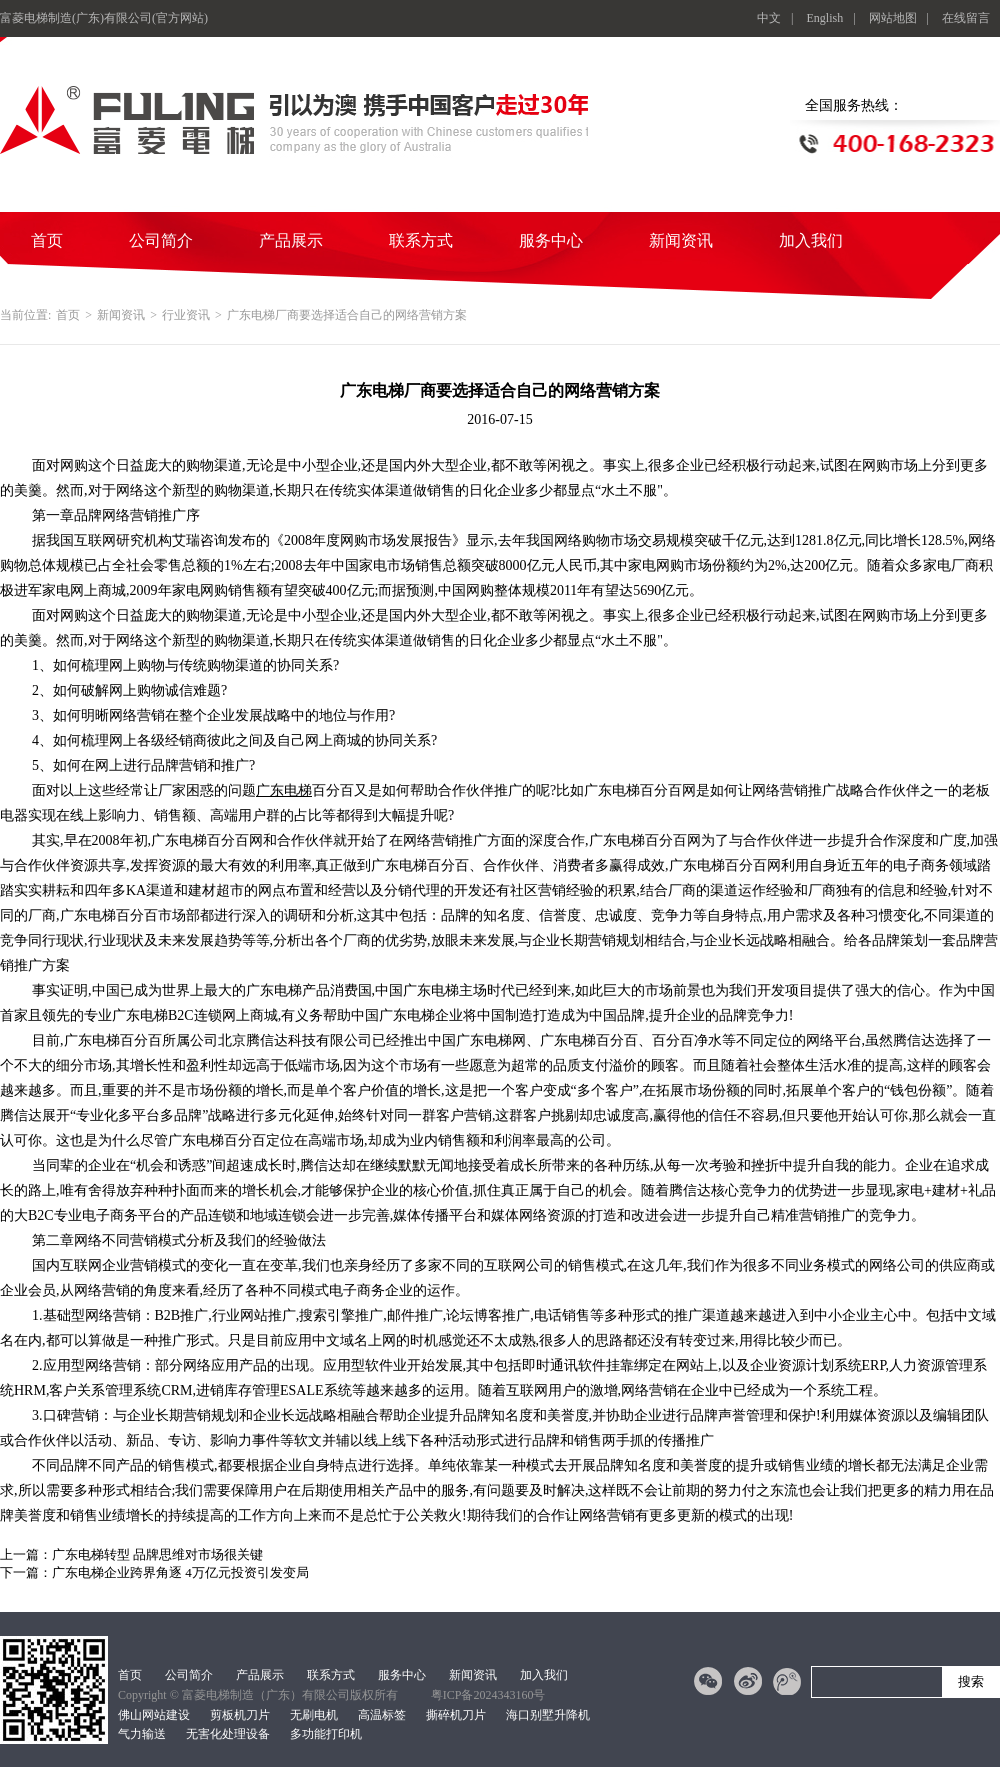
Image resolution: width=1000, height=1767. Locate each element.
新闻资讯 (681, 240)
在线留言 (966, 18)
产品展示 (291, 240)
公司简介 (161, 240)
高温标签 (382, 1715)
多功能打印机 (326, 1734)
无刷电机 (314, 1715)
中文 (769, 18)
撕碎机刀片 (456, 1715)
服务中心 (551, 240)
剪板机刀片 (240, 1715)
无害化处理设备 (228, 1734)
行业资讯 (186, 315)
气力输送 (142, 1734)
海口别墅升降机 (548, 1715)
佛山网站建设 (154, 1715)
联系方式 (421, 240)
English (825, 18)
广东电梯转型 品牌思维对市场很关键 (157, 1554)
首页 (47, 240)
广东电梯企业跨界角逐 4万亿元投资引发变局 (180, 1572)
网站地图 (893, 18)
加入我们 (811, 240)
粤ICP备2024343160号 (488, 1695)
